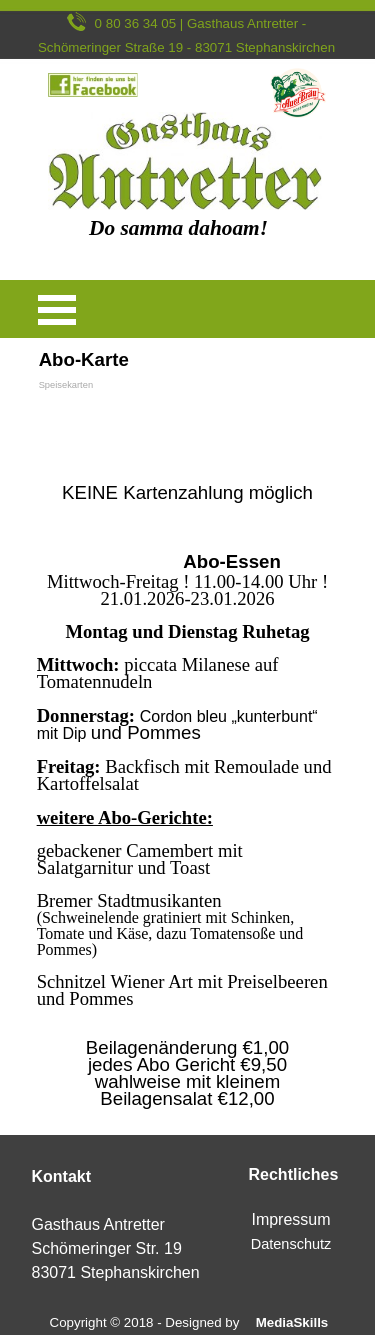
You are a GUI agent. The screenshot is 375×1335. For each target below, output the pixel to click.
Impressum (290, 1219)
